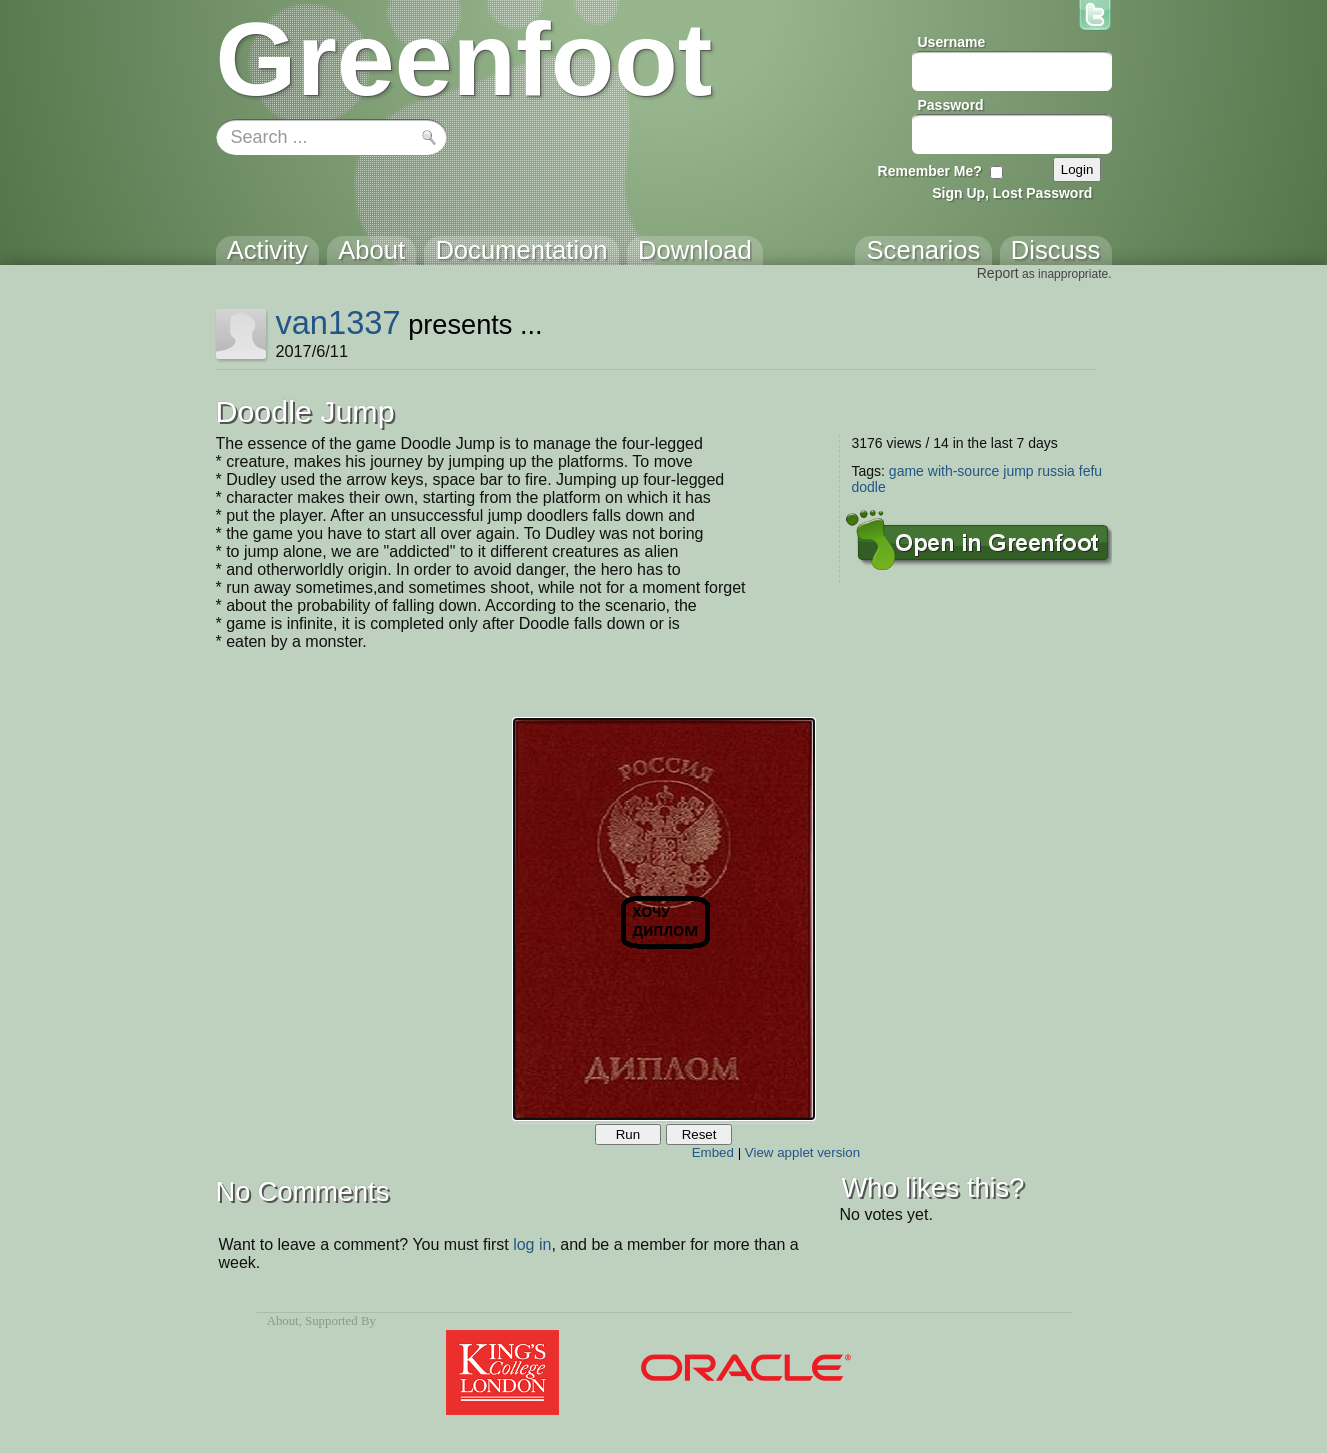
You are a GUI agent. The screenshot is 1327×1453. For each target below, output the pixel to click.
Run (628, 1134)
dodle (869, 487)
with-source (964, 471)
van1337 (337, 322)
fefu (1090, 471)
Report (998, 273)
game (906, 471)
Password (951, 105)
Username (952, 42)
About (283, 1321)
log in (532, 1244)
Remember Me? (930, 171)
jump (1018, 471)
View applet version (802, 1152)
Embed (713, 1152)
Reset (699, 1134)
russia (1056, 471)
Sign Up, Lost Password (1012, 193)
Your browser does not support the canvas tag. (664, 919)
